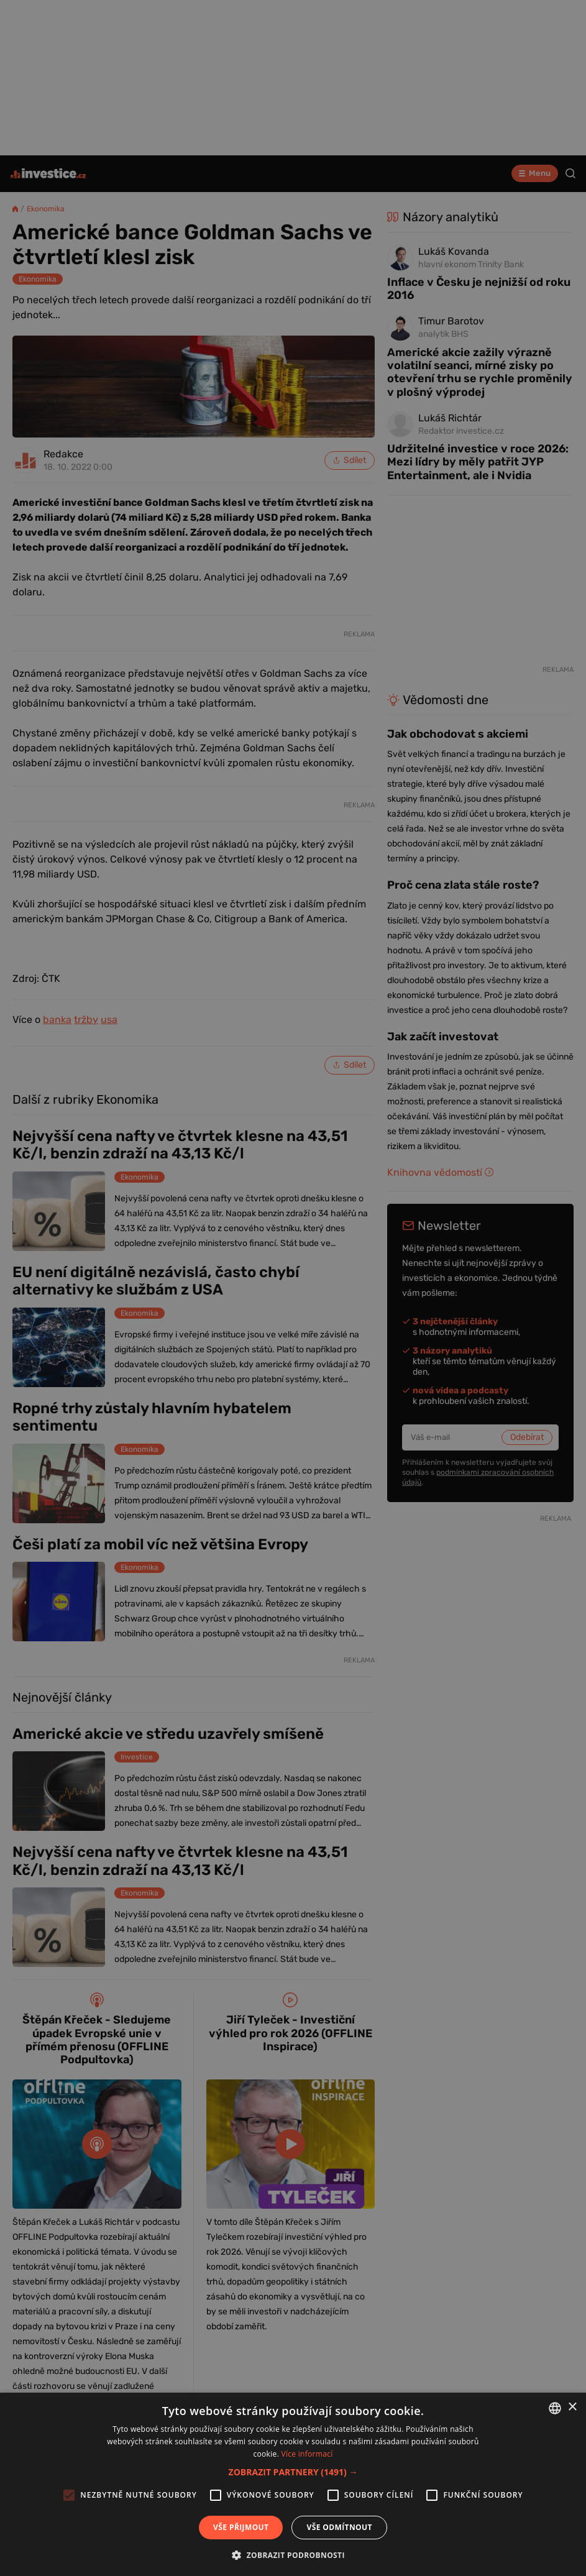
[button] (293, 2471)
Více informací (306, 2454)
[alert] (293, 1288)
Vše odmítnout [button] (339, 2527)
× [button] (572, 2407)
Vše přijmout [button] (240, 2527)
